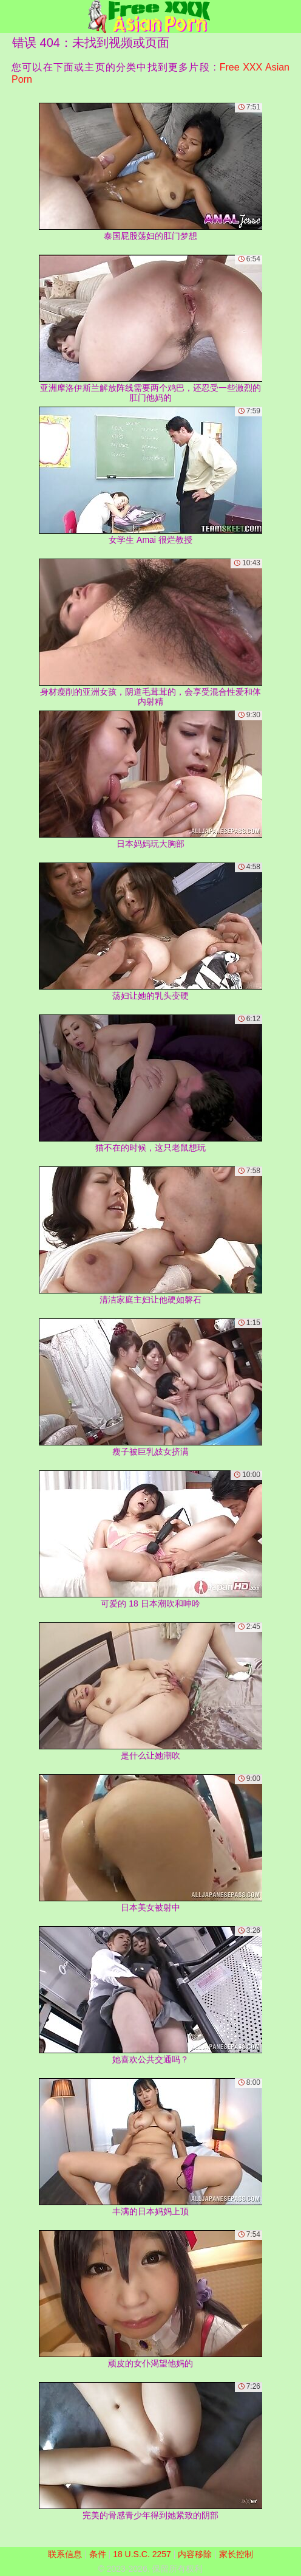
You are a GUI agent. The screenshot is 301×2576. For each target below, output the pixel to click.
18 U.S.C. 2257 (142, 2554)
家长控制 (236, 2554)
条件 (97, 2554)
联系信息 (65, 2554)
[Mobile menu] (11, 16)
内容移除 (195, 2554)
